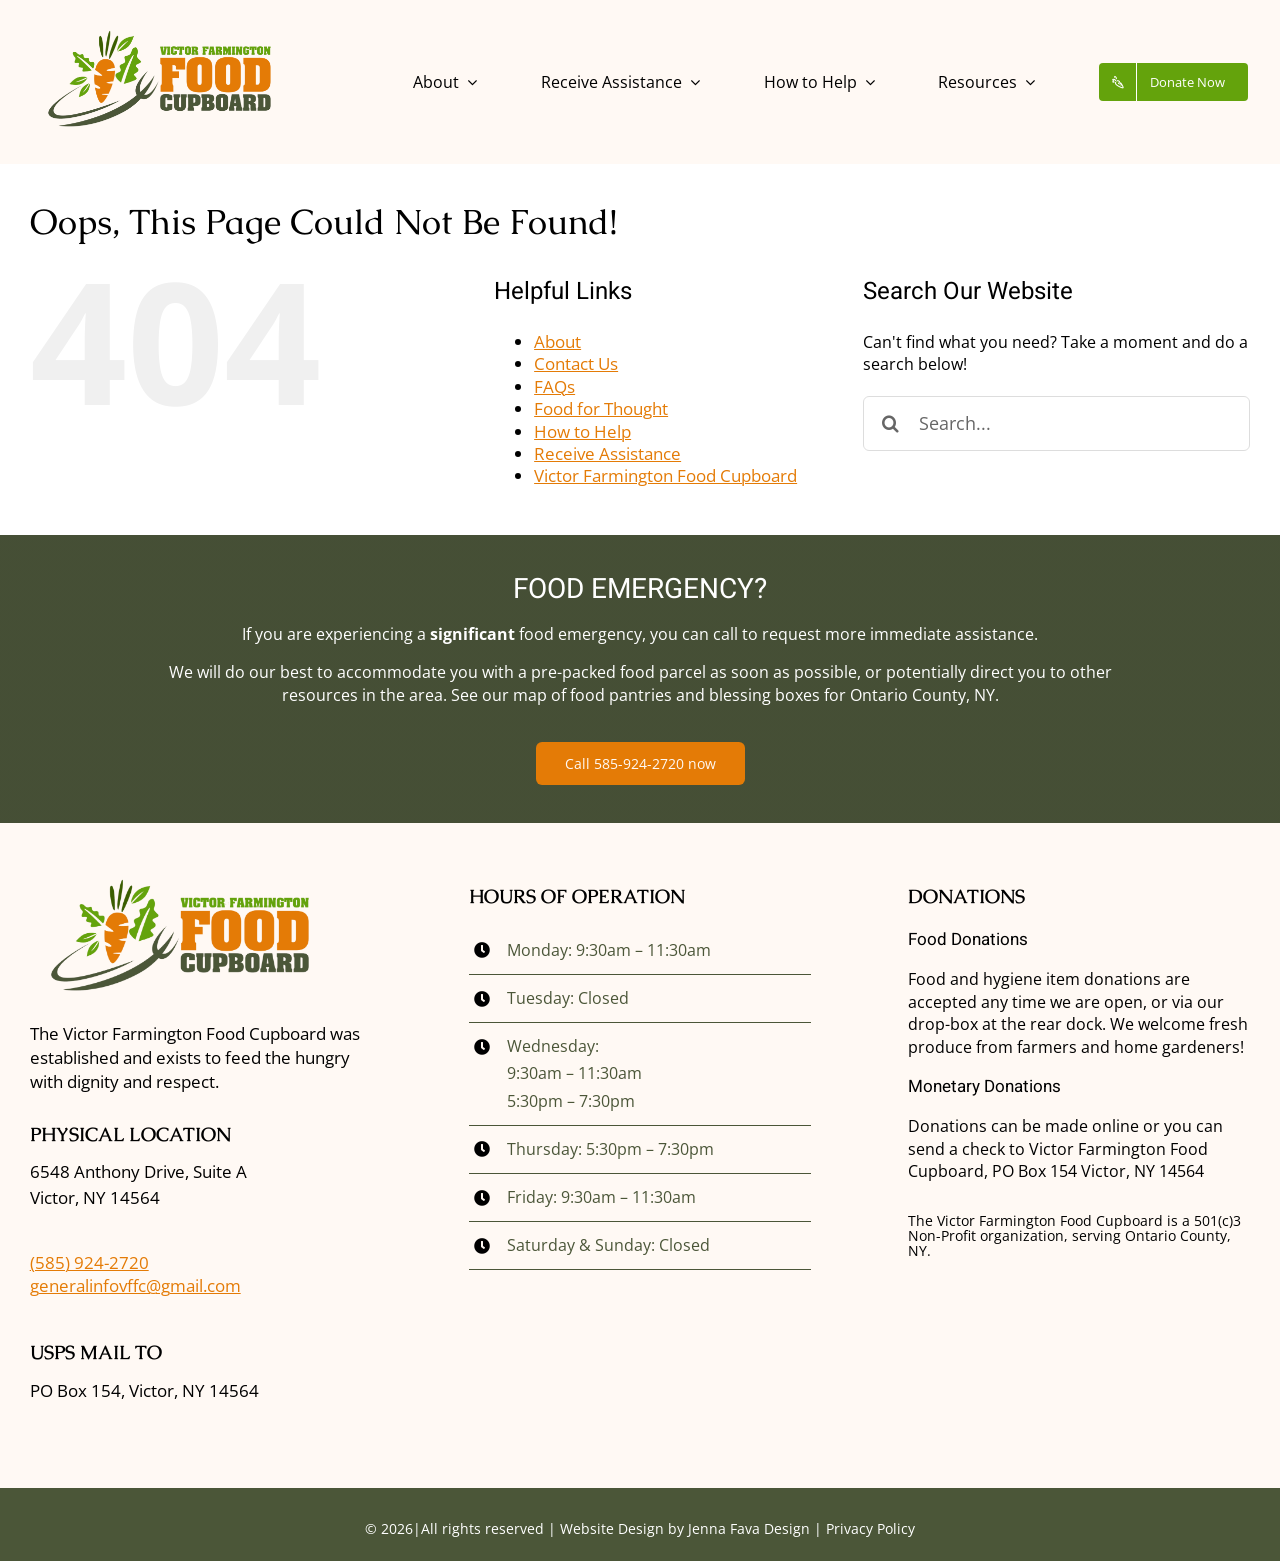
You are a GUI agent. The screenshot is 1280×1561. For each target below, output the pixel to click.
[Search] (890, 423)
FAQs (554, 386)
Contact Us (576, 363)
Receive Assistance (607, 453)
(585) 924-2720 (89, 1262)
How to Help (582, 431)
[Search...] (1056, 423)
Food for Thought (601, 408)
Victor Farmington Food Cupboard (665, 475)
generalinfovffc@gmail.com (135, 1285)
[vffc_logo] (159, 33)
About (557, 341)
